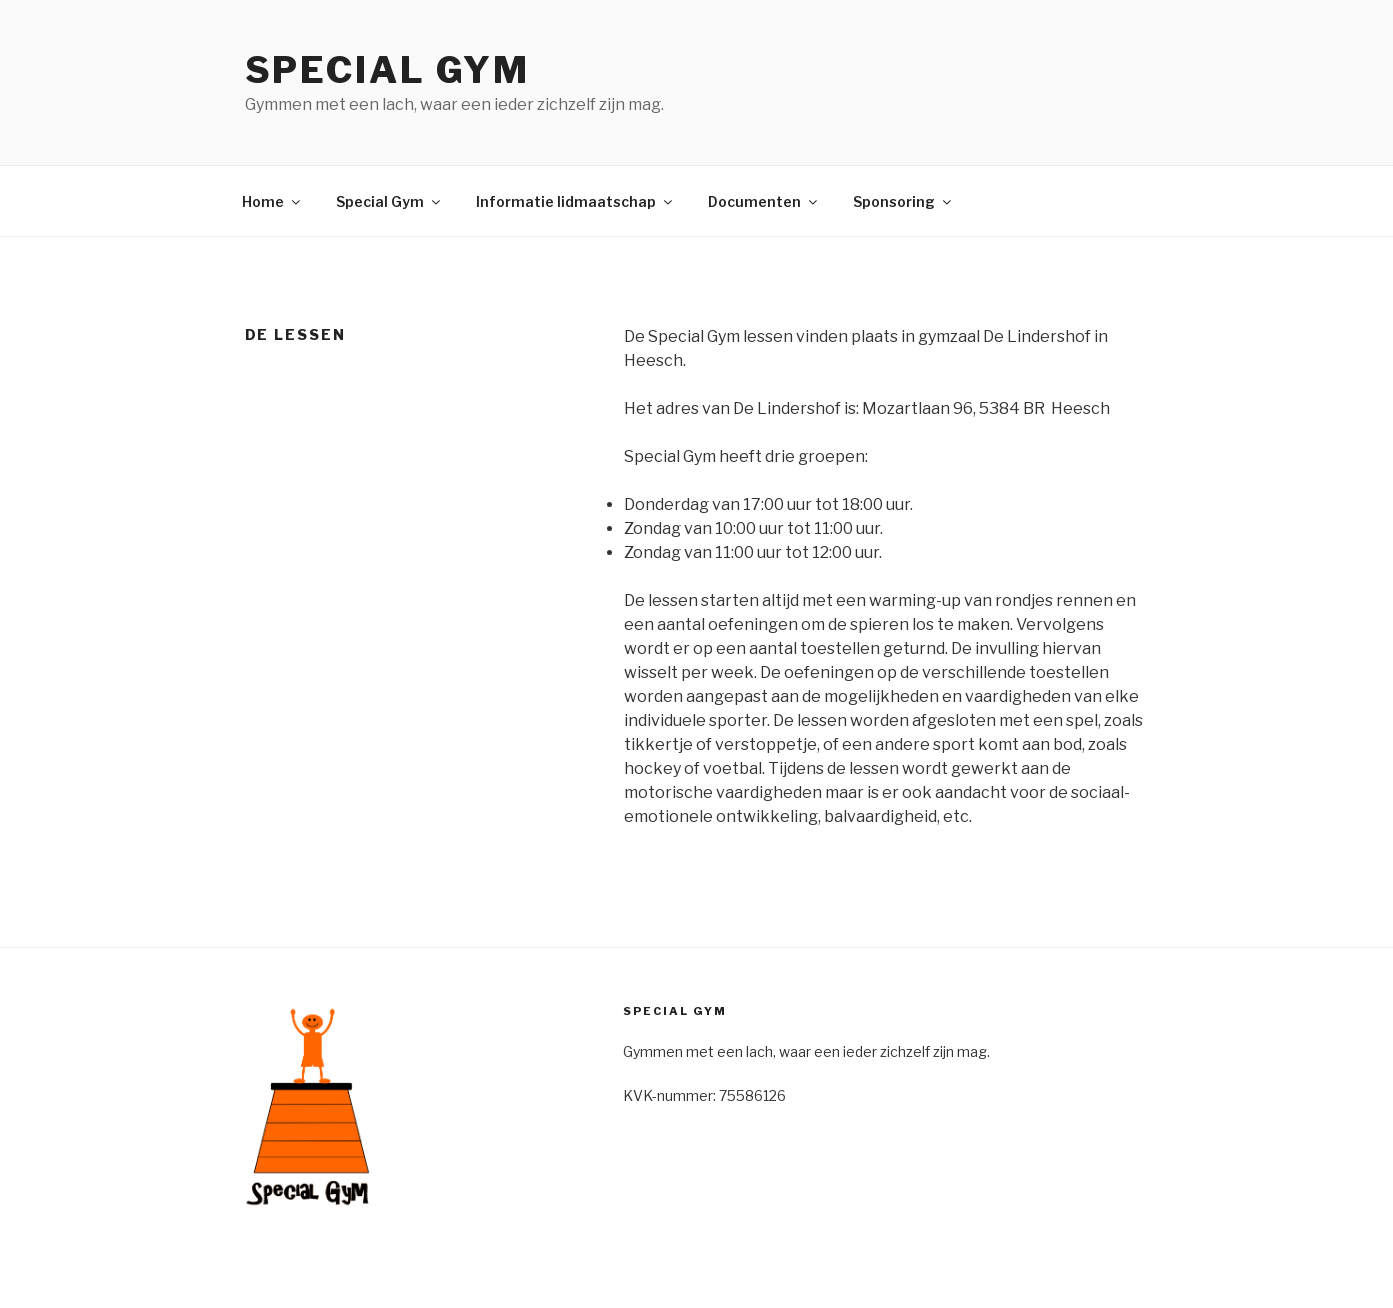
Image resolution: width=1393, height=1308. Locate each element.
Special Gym (388, 70)
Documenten (764, 201)
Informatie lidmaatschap (575, 201)
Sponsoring (903, 201)
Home (272, 201)
